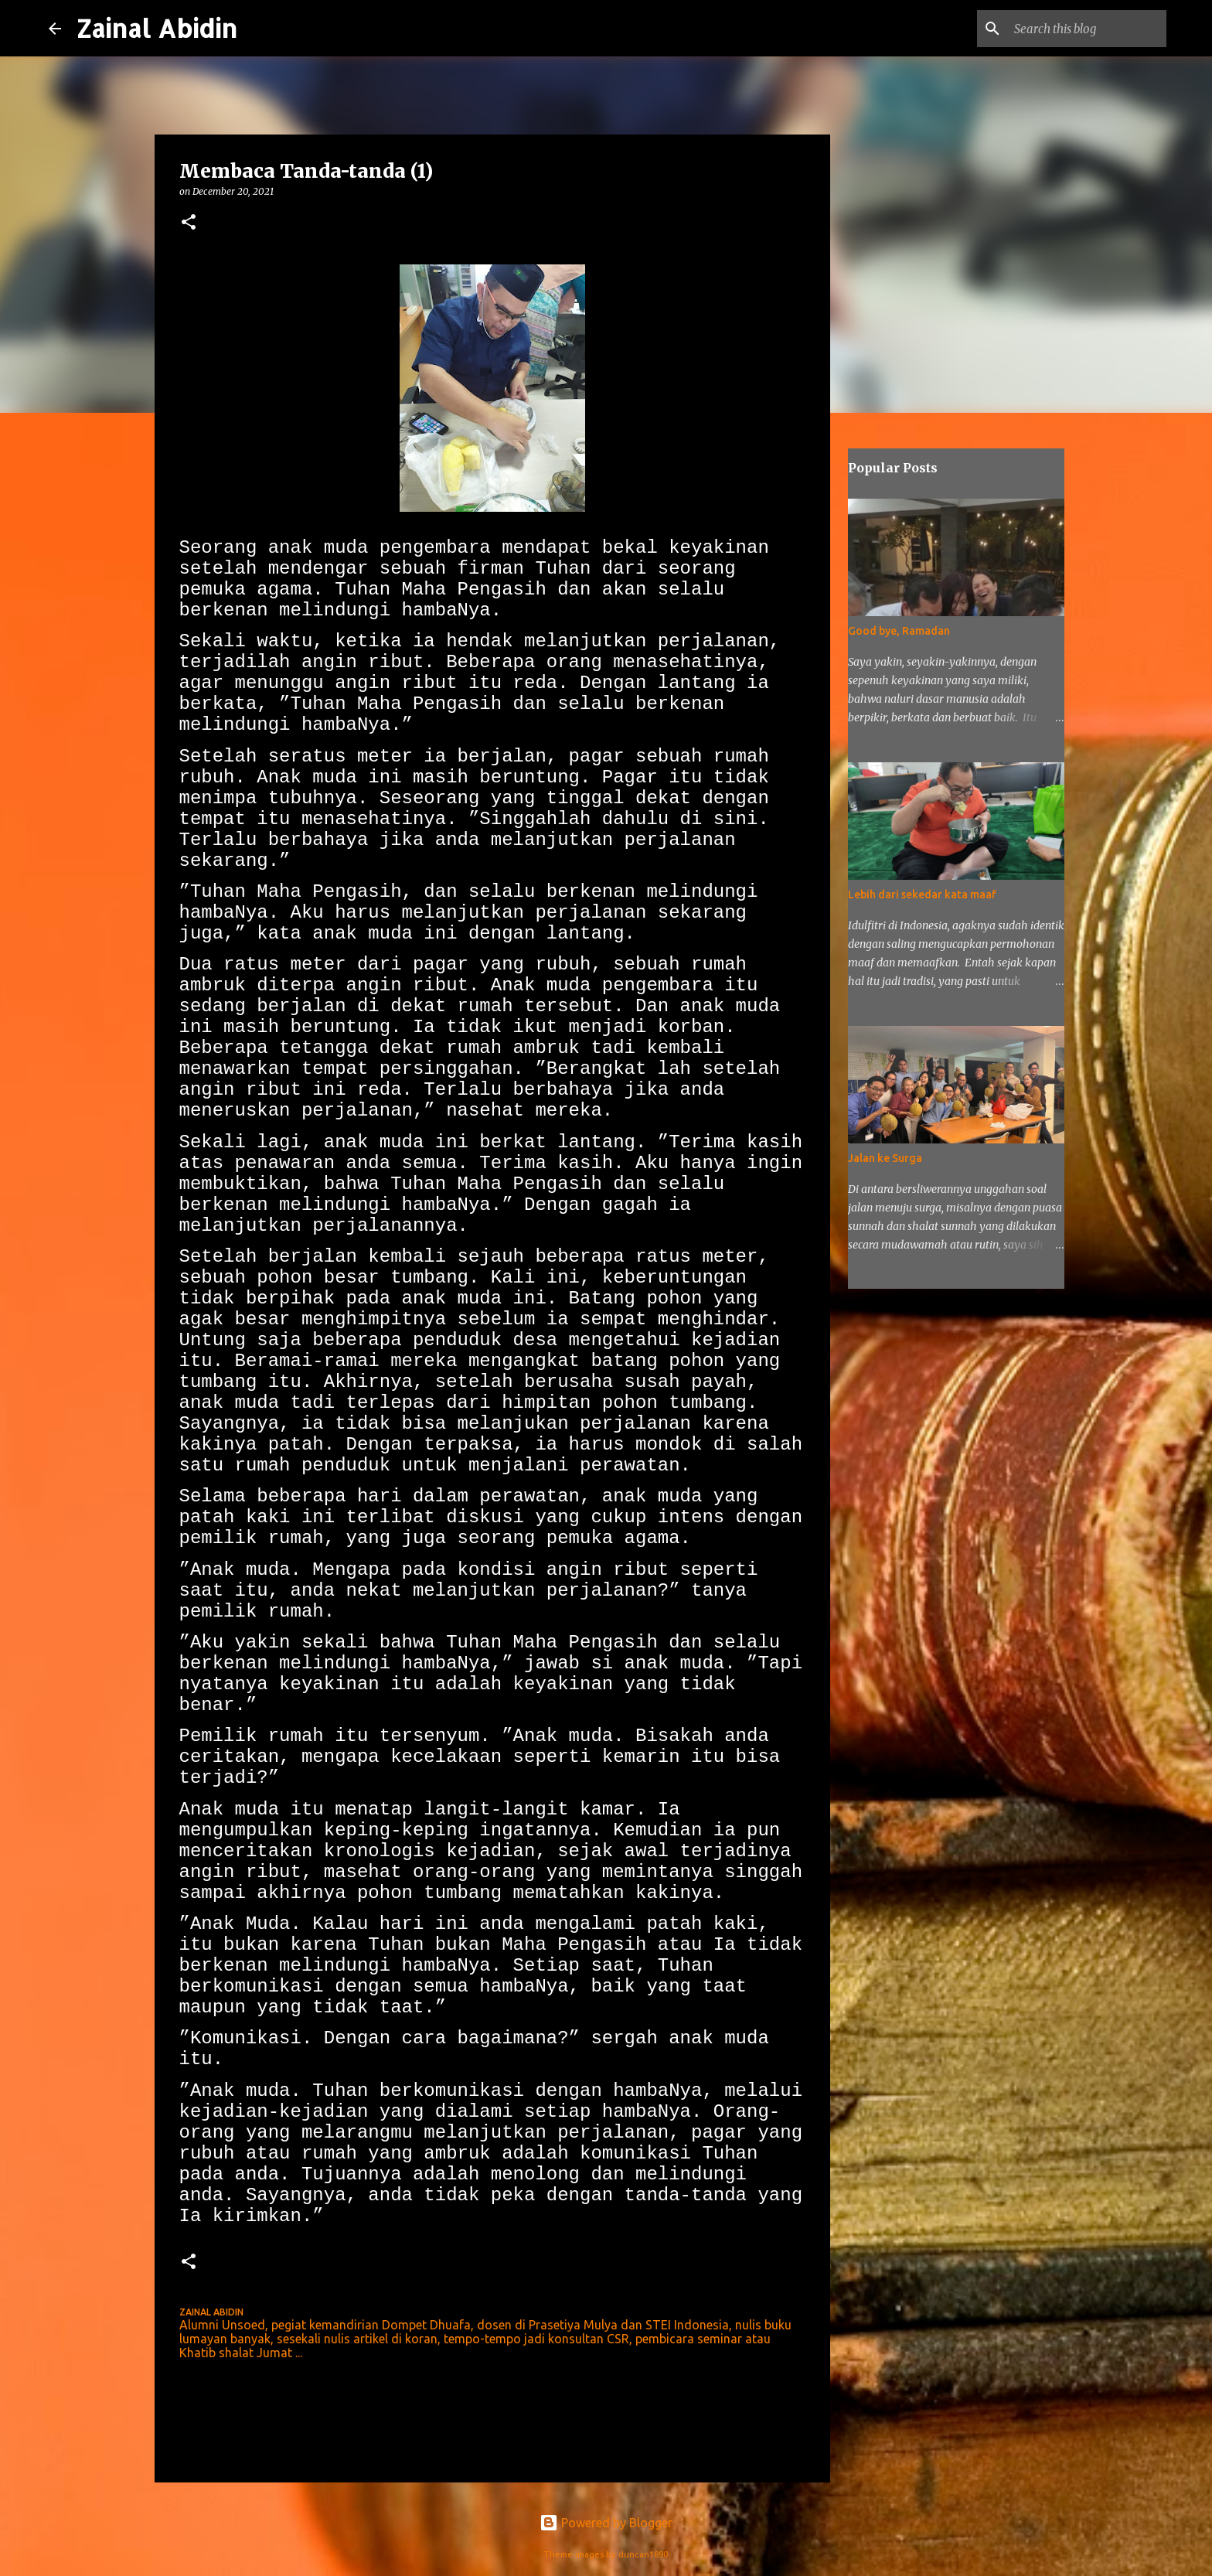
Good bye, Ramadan (899, 631)
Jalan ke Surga (885, 1158)
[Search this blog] (1085, 28)
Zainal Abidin (157, 28)
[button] (188, 223)
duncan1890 (643, 2554)
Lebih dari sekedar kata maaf (922, 894)
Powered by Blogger (606, 2523)
